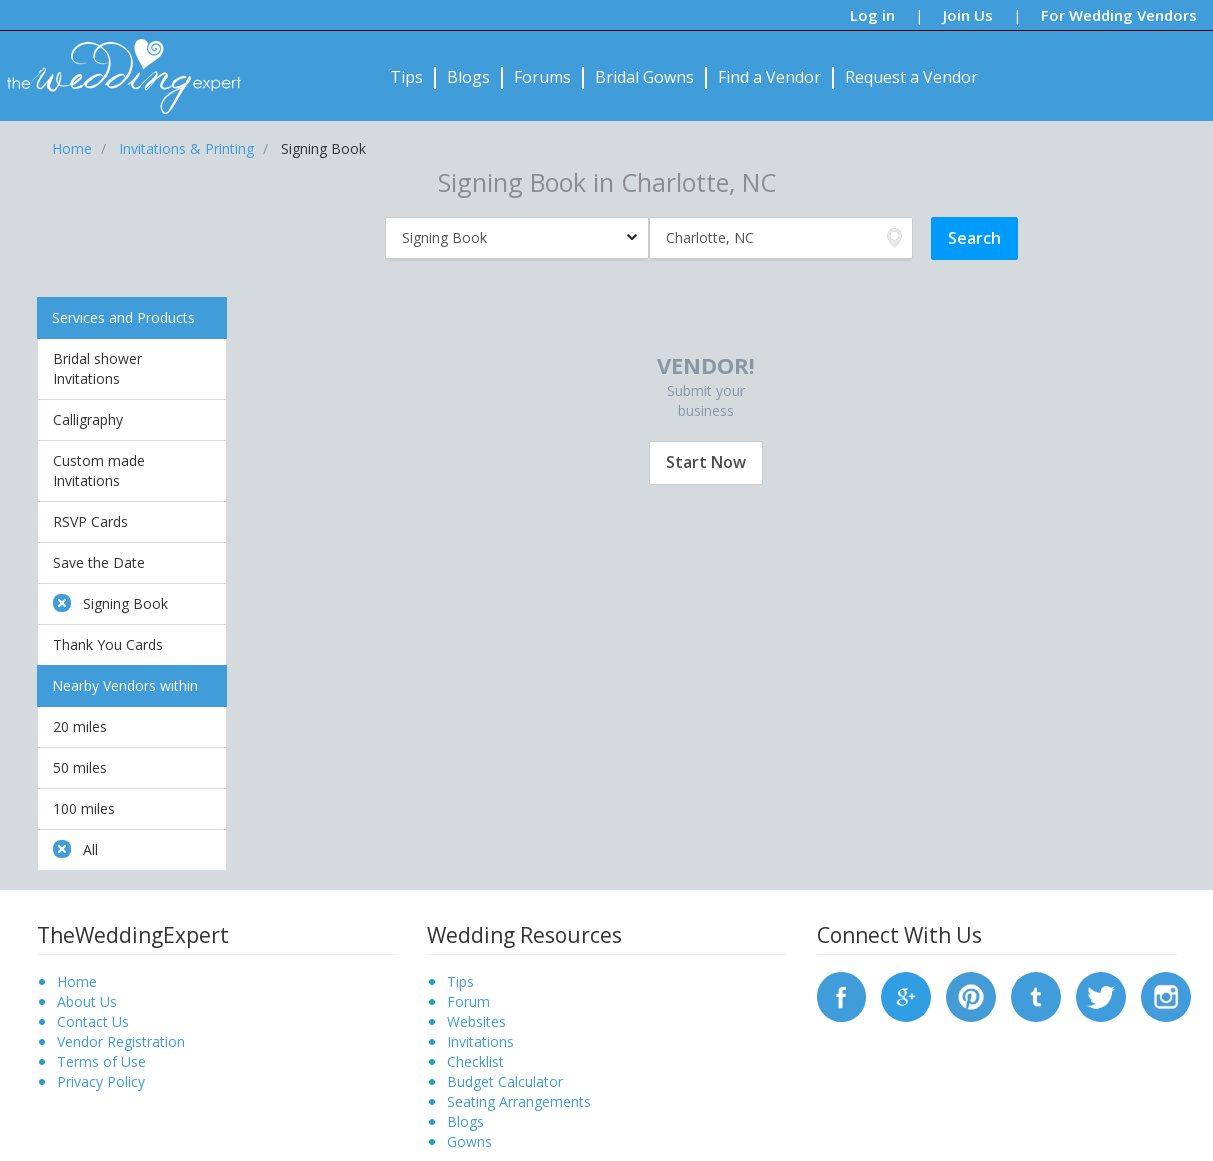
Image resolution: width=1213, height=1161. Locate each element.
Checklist (475, 1061)
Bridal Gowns (644, 77)
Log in (872, 15)
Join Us (968, 15)
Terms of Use (101, 1061)
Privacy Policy (101, 1081)
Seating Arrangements (519, 1101)
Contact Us (93, 1021)
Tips (406, 77)
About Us (87, 1001)
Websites (476, 1021)
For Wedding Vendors (1119, 15)
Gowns (469, 1141)
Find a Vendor (769, 77)
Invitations (480, 1041)
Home (77, 981)
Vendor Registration (121, 1041)
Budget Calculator (505, 1081)
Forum (468, 1001)
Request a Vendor (911, 77)
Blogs (468, 77)
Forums (542, 77)
